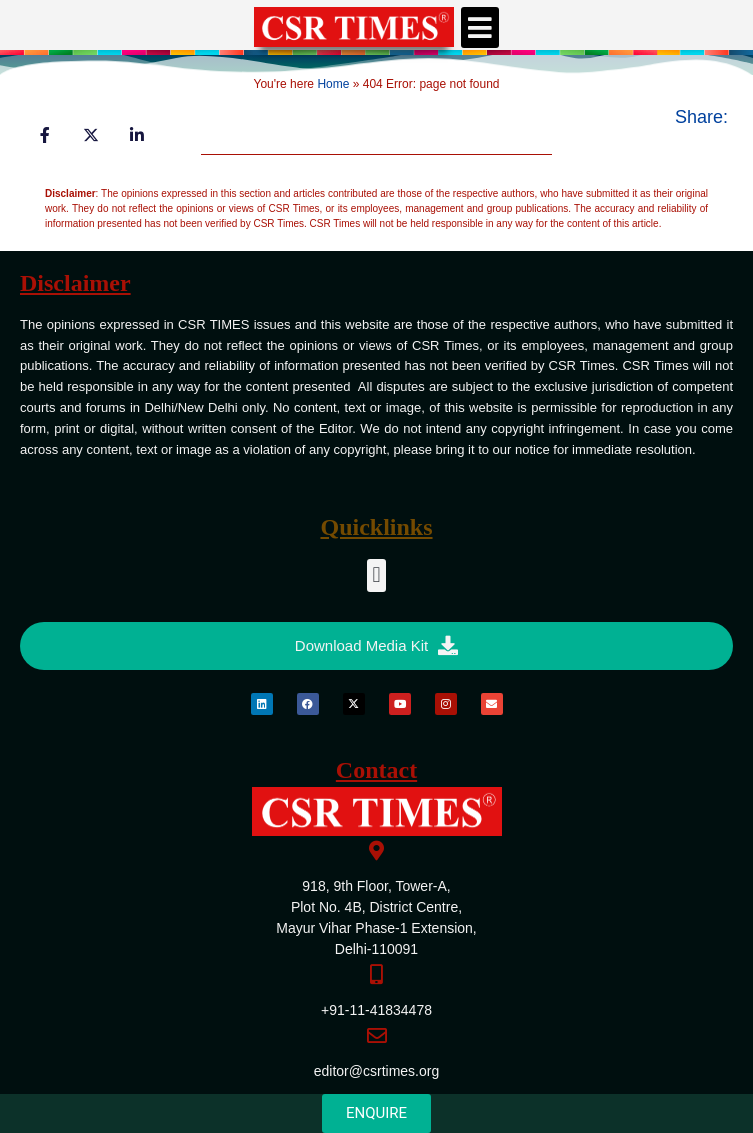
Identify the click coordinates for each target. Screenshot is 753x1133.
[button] (480, 27)
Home (333, 84)
